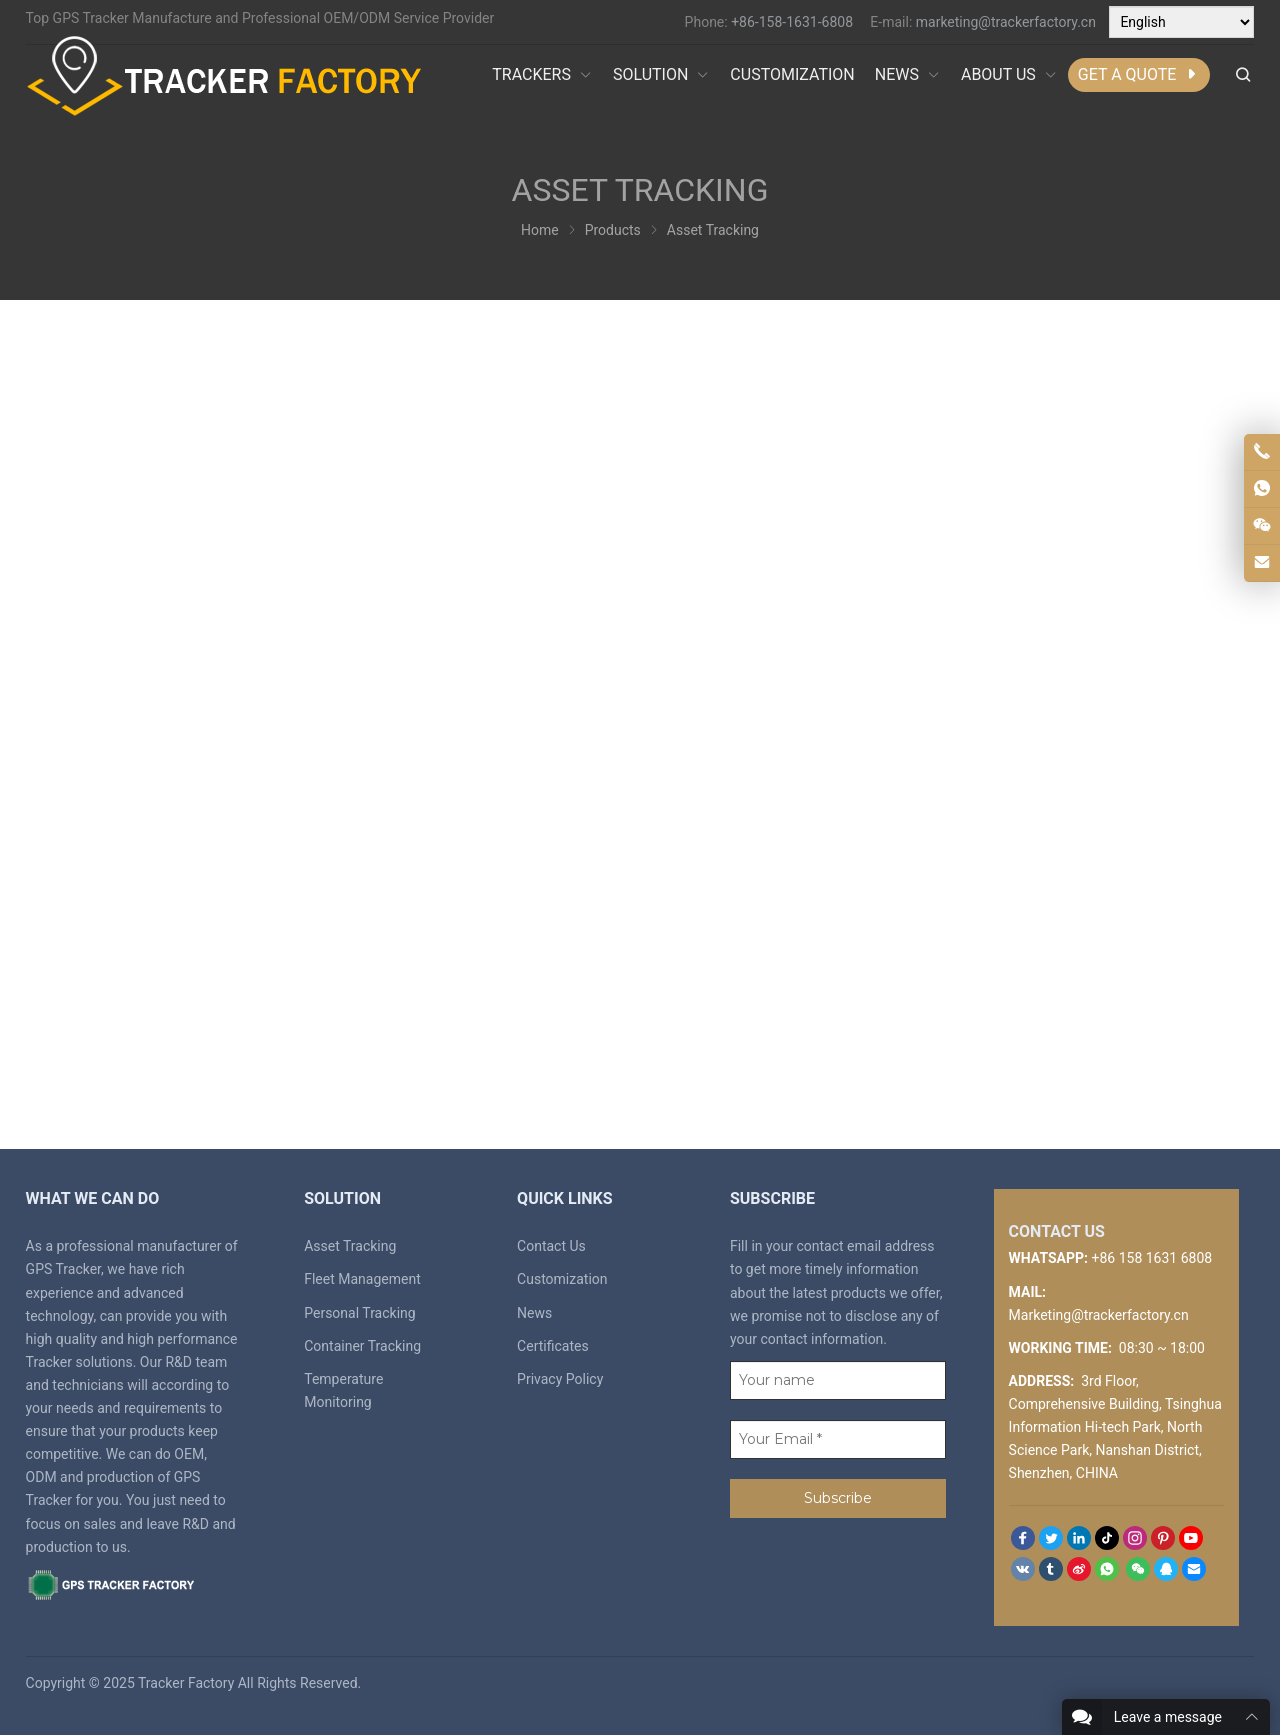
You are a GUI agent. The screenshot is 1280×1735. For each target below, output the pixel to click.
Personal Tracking (359, 1313)
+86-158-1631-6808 (792, 22)
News (534, 1313)
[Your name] (838, 1380)
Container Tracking (362, 1346)
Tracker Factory (186, 1683)
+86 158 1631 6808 (1152, 1258)
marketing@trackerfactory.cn (1006, 22)
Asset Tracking (350, 1246)
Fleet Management (362, 1279)
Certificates (553, 1346)
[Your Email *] (838, 1439)
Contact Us (551, 1246)
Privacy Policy (560, 1379)
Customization (562, 1279)
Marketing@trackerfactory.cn (1099, 1315)
